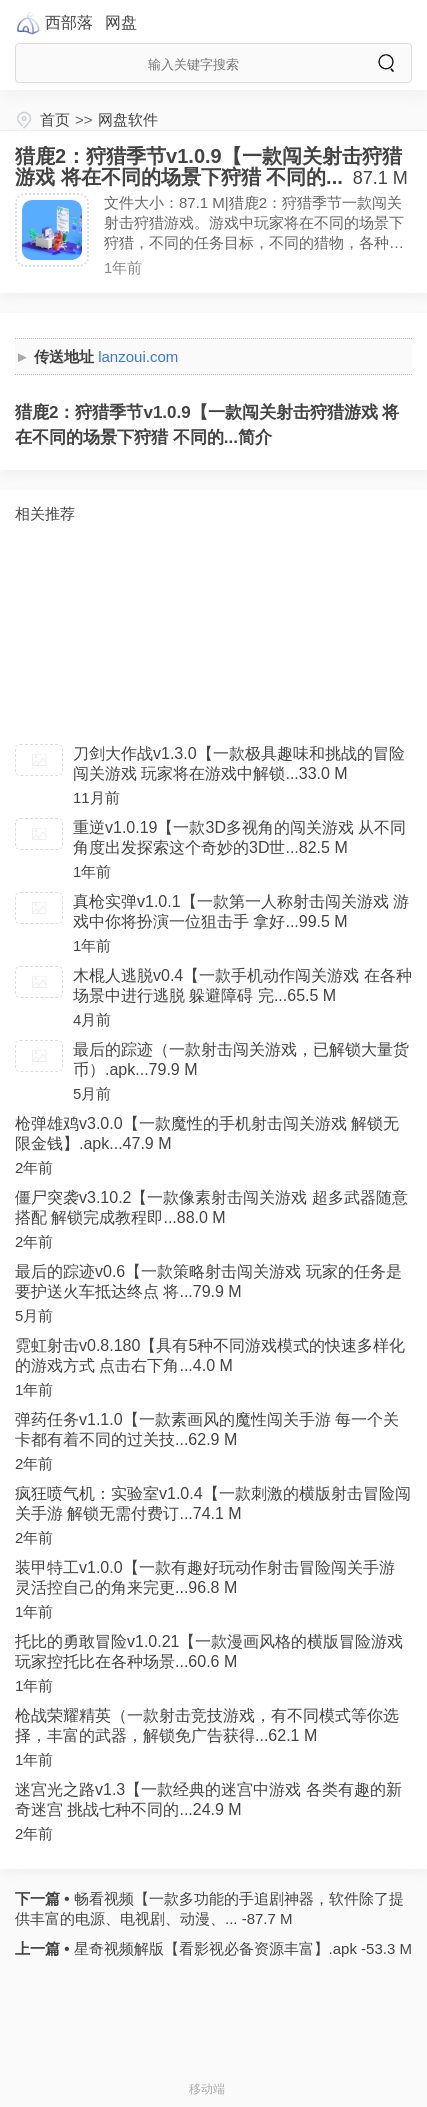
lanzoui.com (138, 356)
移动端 (207, 2089)
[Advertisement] (213, 634)
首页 (55, 119)
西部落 (69, 22)
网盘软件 (128, 119)
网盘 (121, 22)
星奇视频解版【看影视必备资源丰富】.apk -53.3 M (240, 1948)
